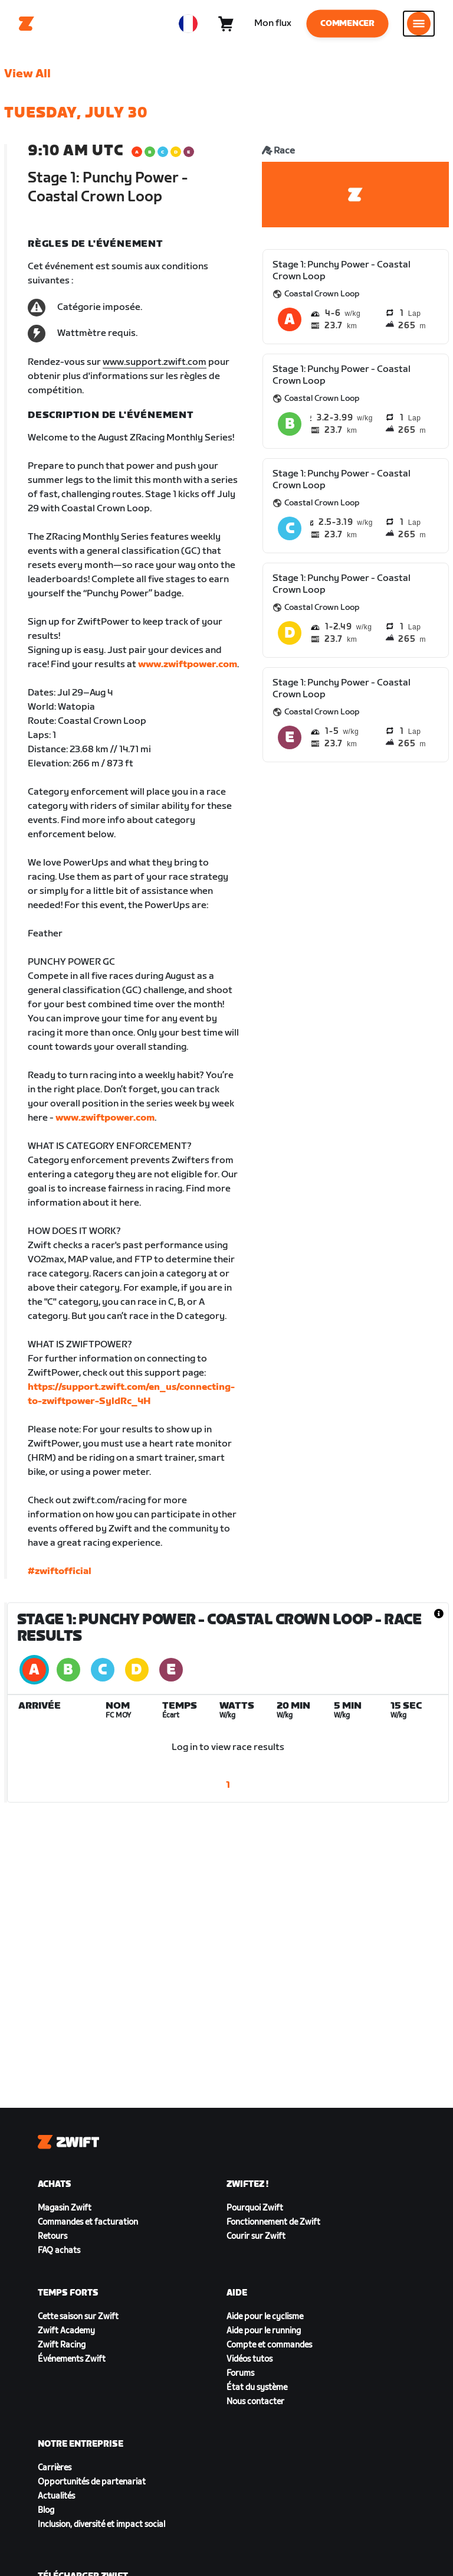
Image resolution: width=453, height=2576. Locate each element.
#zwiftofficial (59, 1571)
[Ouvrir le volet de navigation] (418, 23)
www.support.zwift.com (154, 362)
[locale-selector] (188, 23)
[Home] (26, 23)
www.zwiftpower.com (187, 664)
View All (27, 74)
